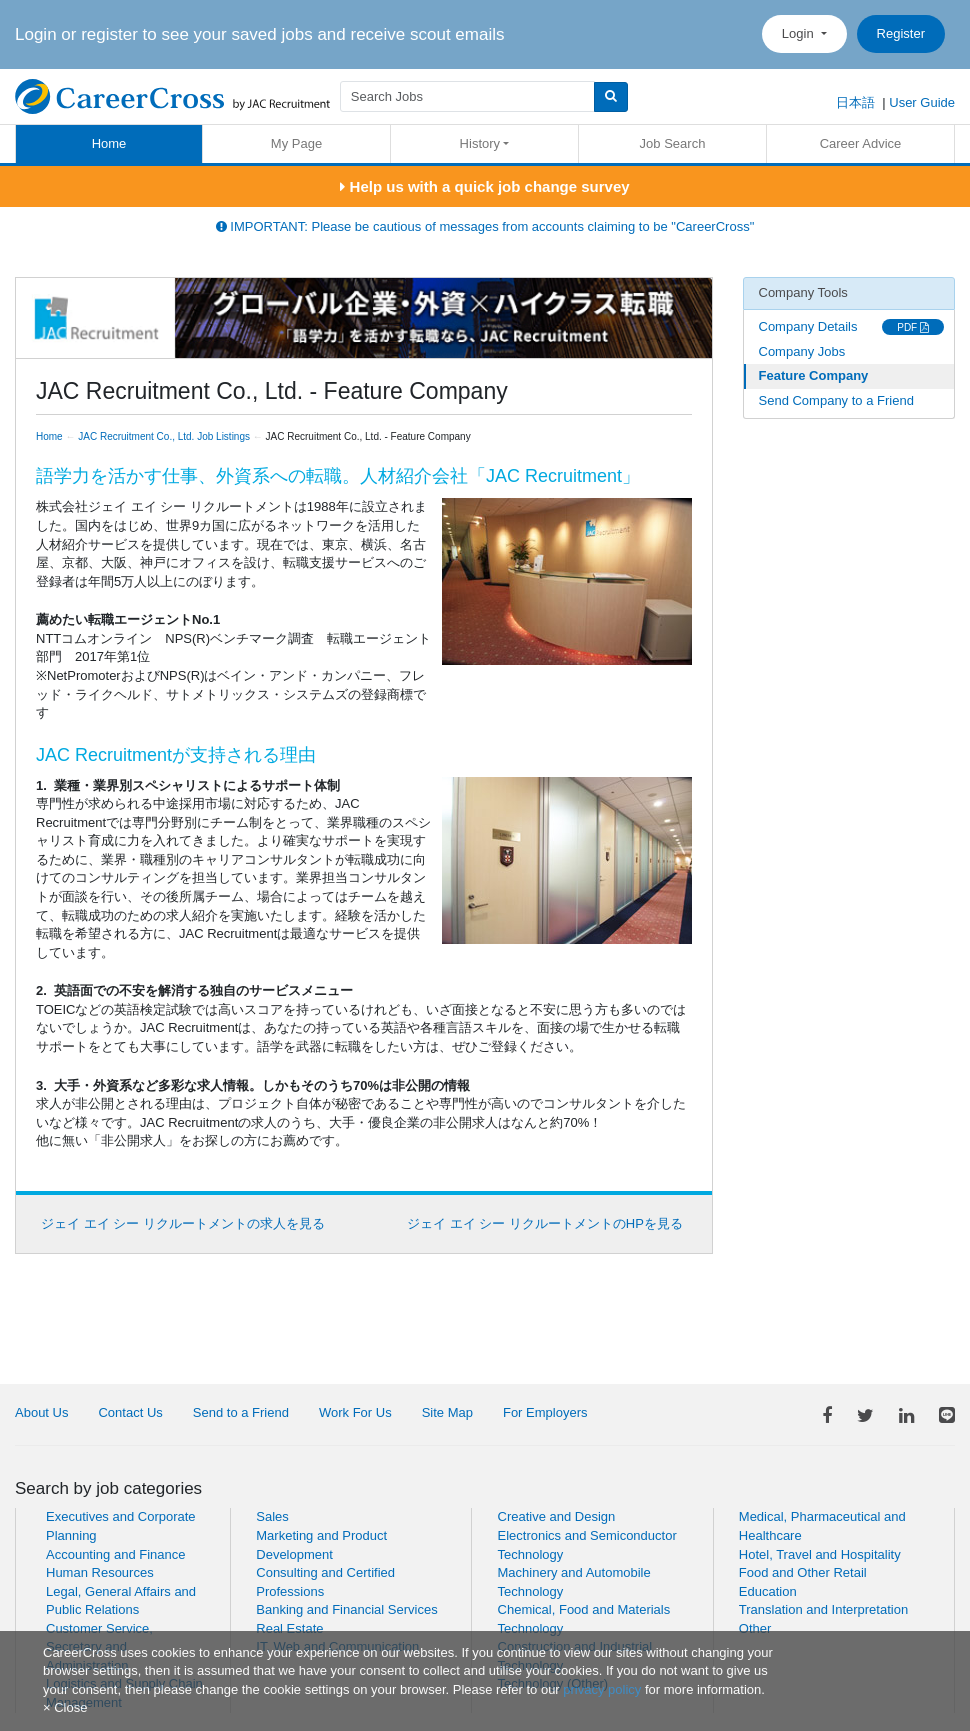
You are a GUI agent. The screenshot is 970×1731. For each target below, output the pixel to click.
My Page (296, 143)
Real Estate (289, 1628)
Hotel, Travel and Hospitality (820, 1554)
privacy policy (602, 1689)
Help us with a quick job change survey (484, 186)
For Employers (545, 1412)
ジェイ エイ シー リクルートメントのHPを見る (545, 1223)
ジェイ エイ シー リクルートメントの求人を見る (183, 1223)
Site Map (447, 1412)
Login (799, 33)
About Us (41, 1412)
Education (768, 1591)
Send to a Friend (241, 1412)
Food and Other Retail (803, 1572)
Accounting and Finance (115, 1554)
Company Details (808, 326)
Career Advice (861, 143)
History (480, 143)
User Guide (922, 102)
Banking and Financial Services (346, 1609)
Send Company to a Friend (836, 400)
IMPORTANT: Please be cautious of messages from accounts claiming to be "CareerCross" (485, 226)
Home (109, 143)
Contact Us (130, 1412)
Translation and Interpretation (823, 1609)
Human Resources (100, 1572)
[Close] (65, 1707)
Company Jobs (802, 351)
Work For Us (355, 1412)
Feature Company (814, 375)
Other (755, 1628)
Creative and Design (557, 1516)
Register (901, 33)
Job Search (673, 143)
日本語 (855, 102)
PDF (913, 327)
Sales (272, 1516)
